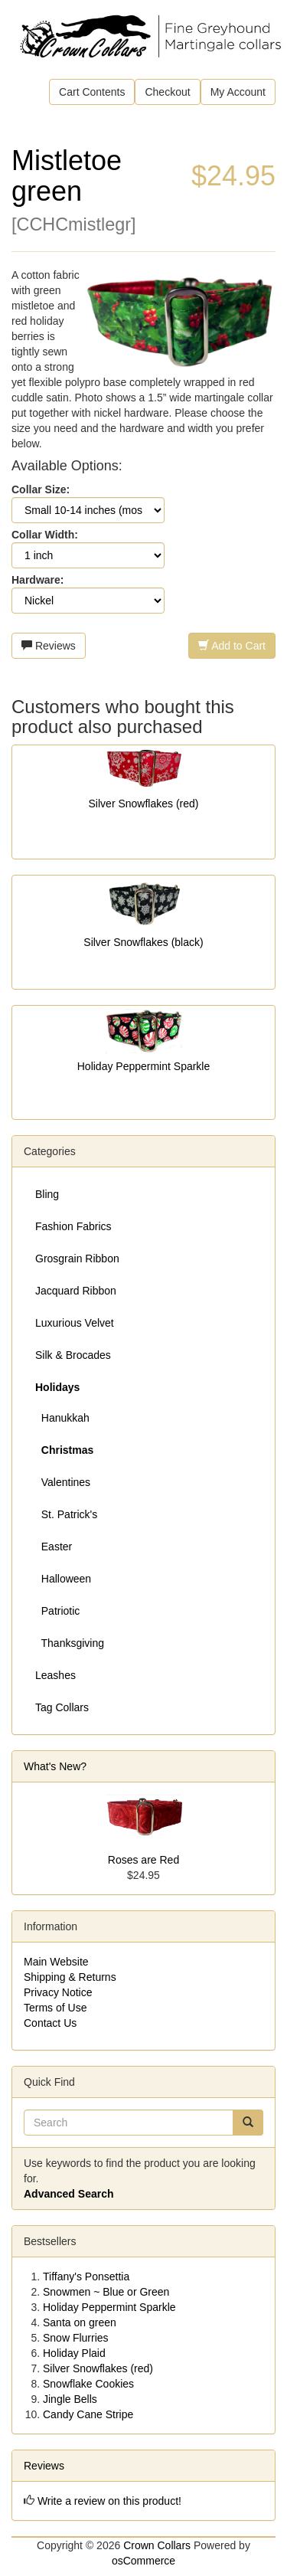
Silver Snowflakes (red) (144, 803)
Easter (53, 1546)
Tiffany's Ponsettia (86, 2276)
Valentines (62, 1482)
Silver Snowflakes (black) (143, 942)
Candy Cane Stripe (88, 2414)
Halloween (63, 1579)
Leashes (55, 1675)
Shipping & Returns (70, 1977)
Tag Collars (62, 1707)
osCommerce (143, 2561)
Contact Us (50, 2023)
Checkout (167, 92)
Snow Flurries (76, 2338)
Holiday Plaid (74, 2353)
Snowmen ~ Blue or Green (106, 2292)
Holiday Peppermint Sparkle (143, 1066)
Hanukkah (62, 1418)
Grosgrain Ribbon (77, 1258)
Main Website (56, 1962)
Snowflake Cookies (88, 2384)
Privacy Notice (58, 1992)
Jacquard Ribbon (75, 1291)
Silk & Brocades (73, 1355)
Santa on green (79, 2322)
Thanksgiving (69, 1643)
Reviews (48, 646)
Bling (47, 1194)
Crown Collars (157, 2545)
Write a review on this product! (109, 2501)
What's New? (55, 1766)
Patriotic (57, 1611)
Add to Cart (232, 646)
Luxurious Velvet (74, 1323)
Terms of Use (55, 2008)
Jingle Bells (70, 2399)
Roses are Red (143, 1860)
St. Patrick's (66, 1514)
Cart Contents (92, 92)
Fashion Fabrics (73, 1226)
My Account (238, 92)
